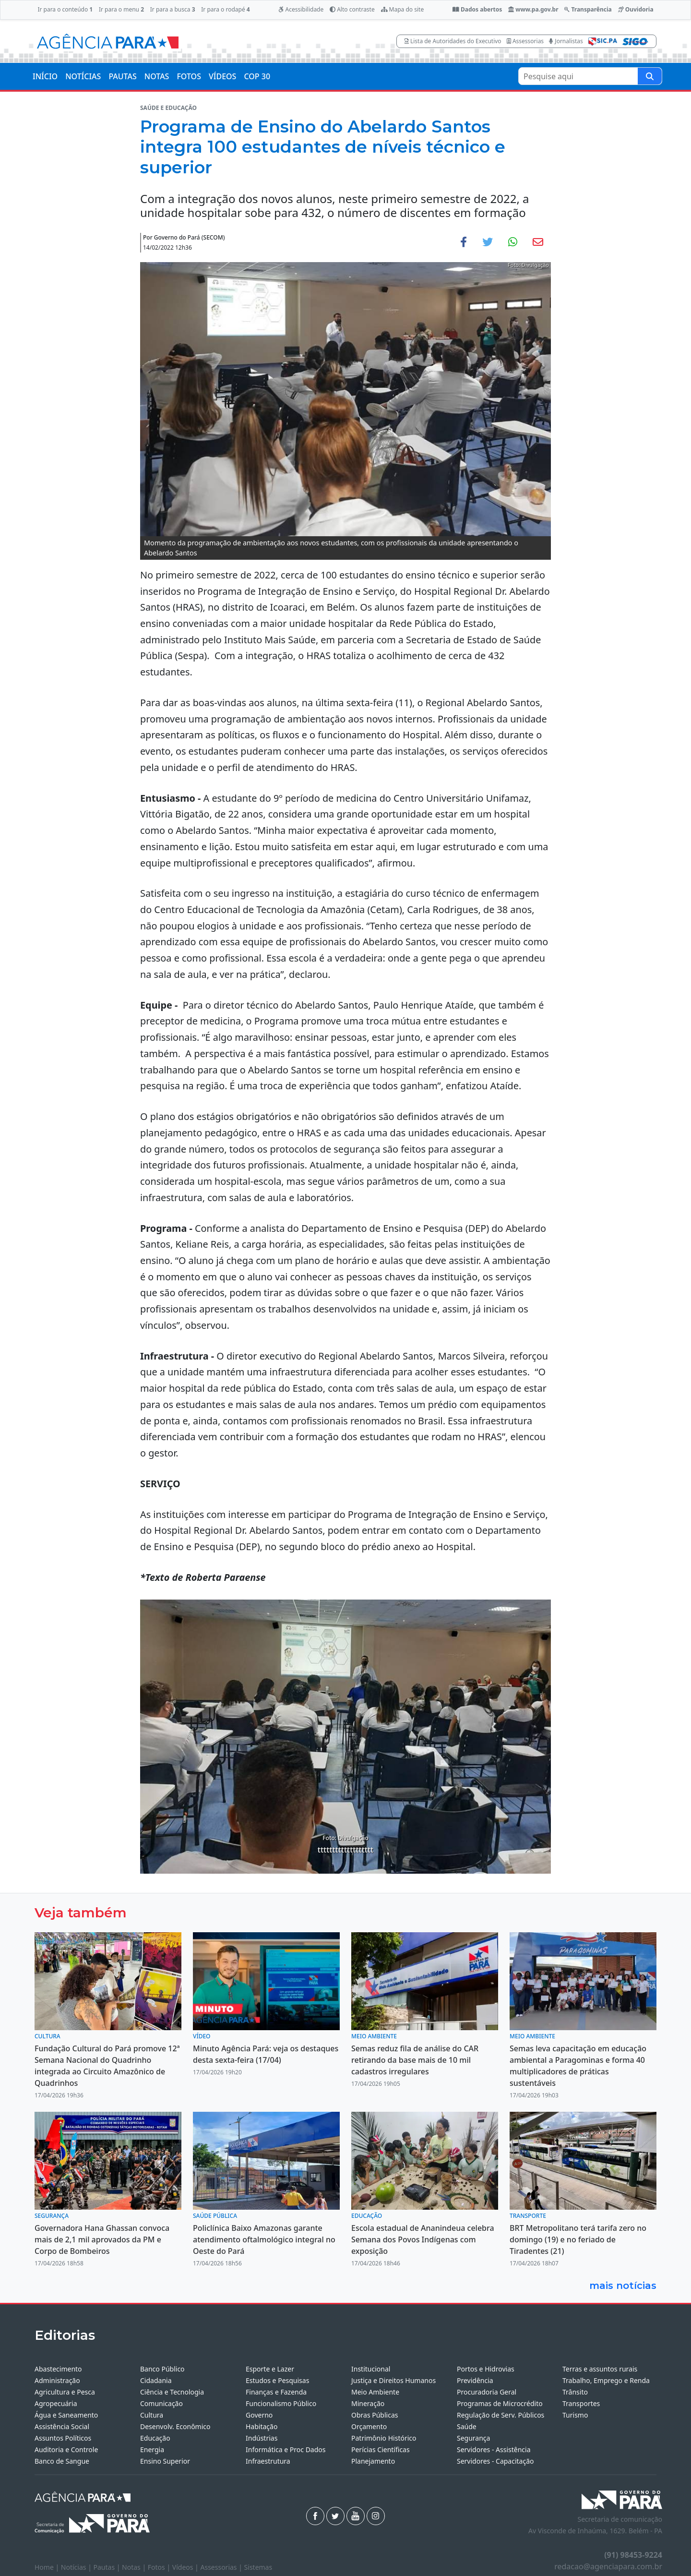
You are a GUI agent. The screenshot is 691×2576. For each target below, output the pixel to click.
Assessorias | (222, 2567)
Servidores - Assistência (494, 2449)
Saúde (467, 2426)
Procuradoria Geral (486, 2391)
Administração (57, 2380)
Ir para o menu (121, 9)
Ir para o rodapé (225, 9)
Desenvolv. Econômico (175, 2426)
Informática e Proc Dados (286, 2449)
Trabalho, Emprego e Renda (606, 2380)
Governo (259, 2415)
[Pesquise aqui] (650, 76)
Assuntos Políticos (63, 2438)
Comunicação (161, 2403)
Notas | (135, 2567)
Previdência (475, 2380)
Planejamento (373, 2461)
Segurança (473, 2438)
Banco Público (162, 2368)
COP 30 (257, 76)
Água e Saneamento (66, 2415)
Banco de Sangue (62, 2461)
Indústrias (261, 2438)
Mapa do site (402, 9)
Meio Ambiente (375, 2391)
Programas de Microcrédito (500, 2403)
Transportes (581, 2403)
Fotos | (160, 2567)
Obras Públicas (374, 2415)
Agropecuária (56, 2403)
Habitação (261, 2426)
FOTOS (189, 76)
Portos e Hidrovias (485, 2368)
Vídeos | (186, 2567)
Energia (152, 2449)
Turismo (575, 2415)
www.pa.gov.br (533, 9)
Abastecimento (58, 2368)
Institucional (370, 2368)
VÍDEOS (222, 76)
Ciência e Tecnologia (172, 2391)
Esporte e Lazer (270, 2368)
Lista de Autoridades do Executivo (453, 41)
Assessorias (525, 41)
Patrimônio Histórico (384, 2438)
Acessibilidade (300, 9)
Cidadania (156, 2380)
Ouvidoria (636, 9)
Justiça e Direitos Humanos (393, 2380)
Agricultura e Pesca (65, 2391)
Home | (48, 2567)
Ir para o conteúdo (65, 9)
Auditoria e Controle (66, 2449)
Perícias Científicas (380, 2449)
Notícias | (77, 2567)
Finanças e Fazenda (276, 2391)
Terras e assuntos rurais (599, 2368)
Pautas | (108, 2567)
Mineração (367, 2403)
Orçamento (369, 2426)
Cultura (151, 2415)
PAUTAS (122, 76)
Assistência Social (62, 2426)
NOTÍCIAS (83, 76)
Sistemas (258, 2567)
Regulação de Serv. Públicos (500, 2415)
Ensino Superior (165, 2461)
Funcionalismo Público (281, 2403)
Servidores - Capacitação (495, 2461)
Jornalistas (566, 41)
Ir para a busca (172, 9)
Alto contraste (352, 9)
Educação (155, 2438)
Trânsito (575, 2391)
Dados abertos (477, 9)
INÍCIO (45, 76)
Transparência (587, 9)
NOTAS (156, 76)
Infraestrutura (268, 2461)
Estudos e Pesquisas (277, 2380)
